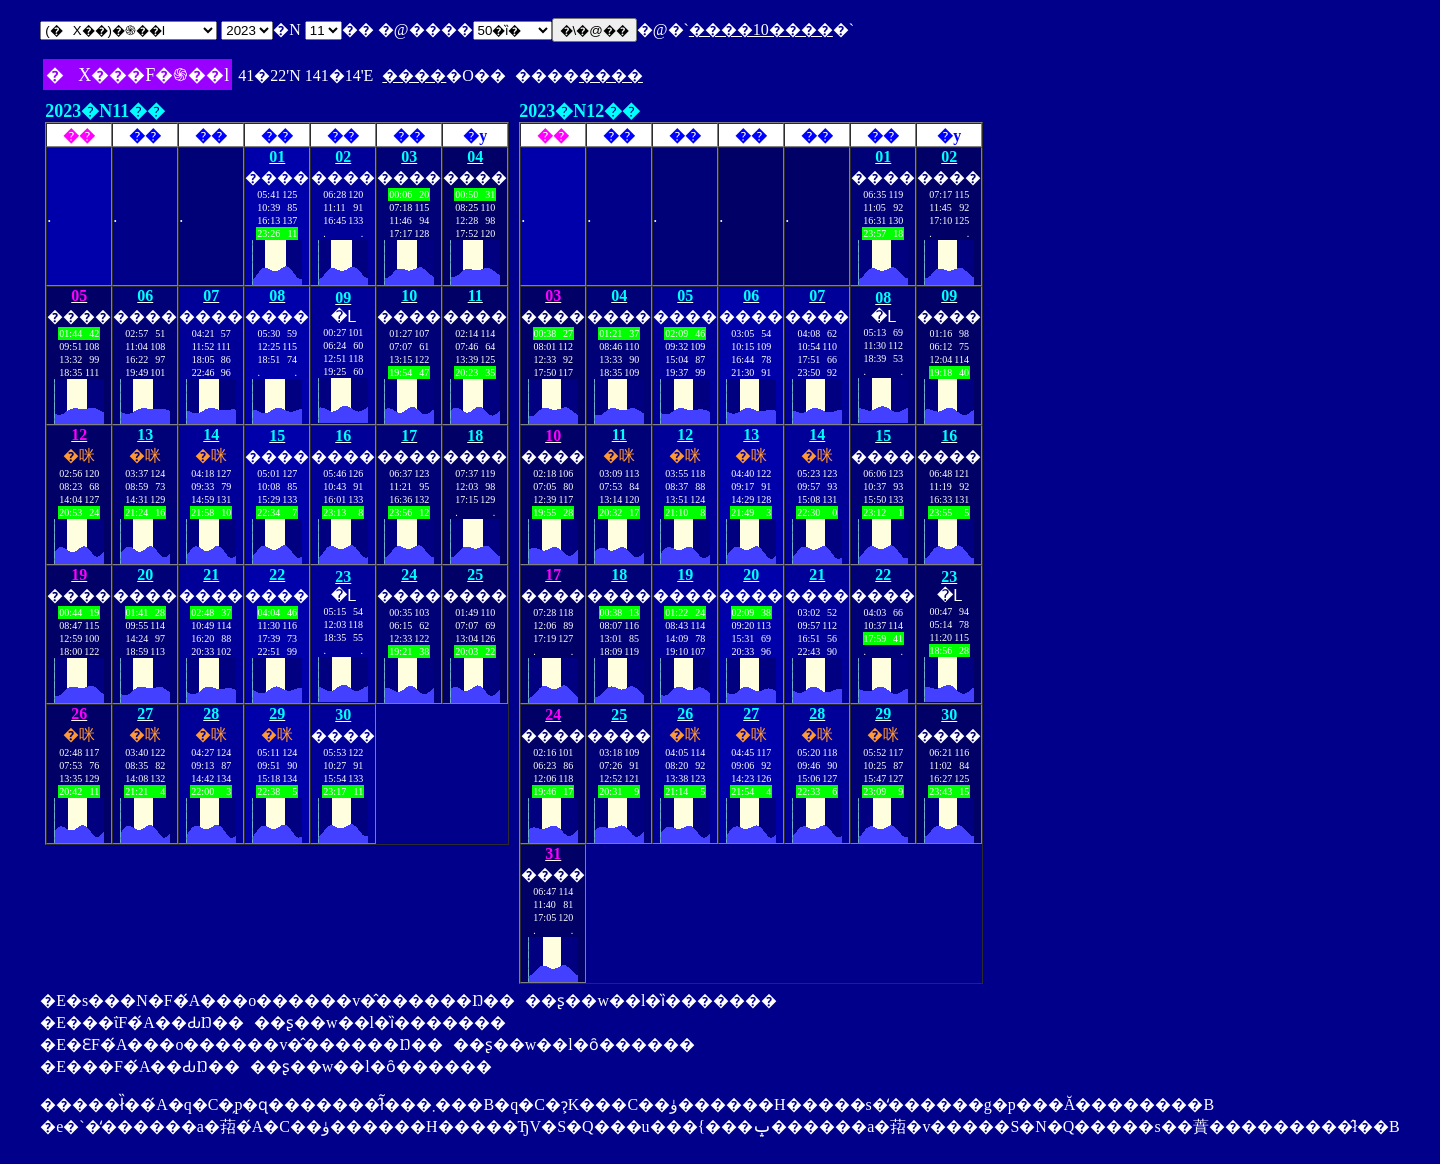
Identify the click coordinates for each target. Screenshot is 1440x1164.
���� (414, 75)
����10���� (761, 29)
